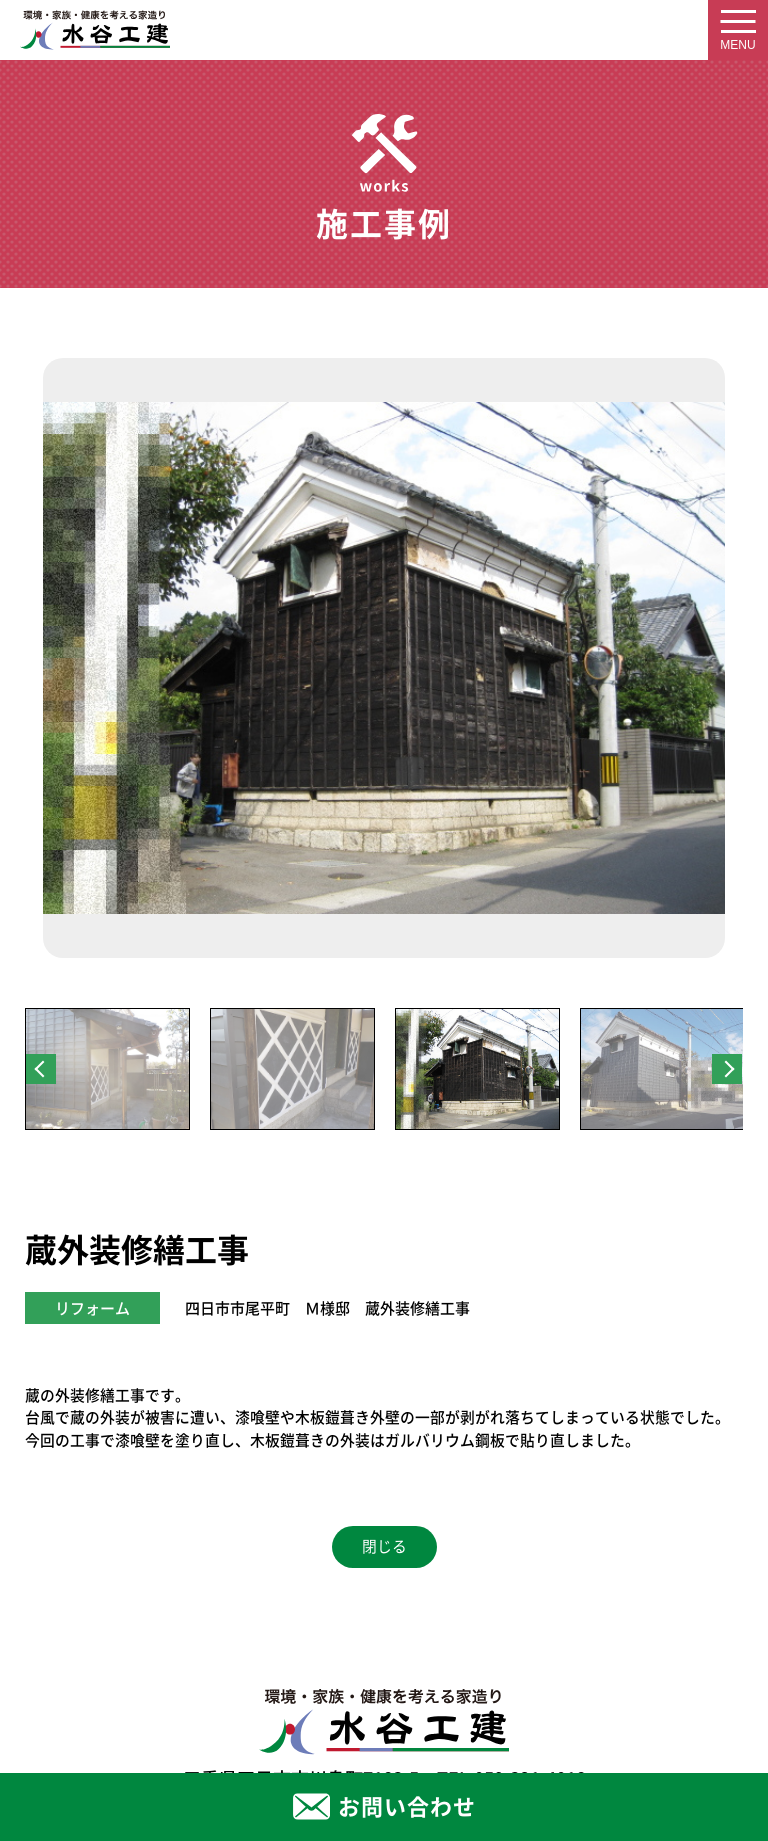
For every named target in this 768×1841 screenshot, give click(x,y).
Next (727, 1069)
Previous (41, 1069)
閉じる (384, 1546)
